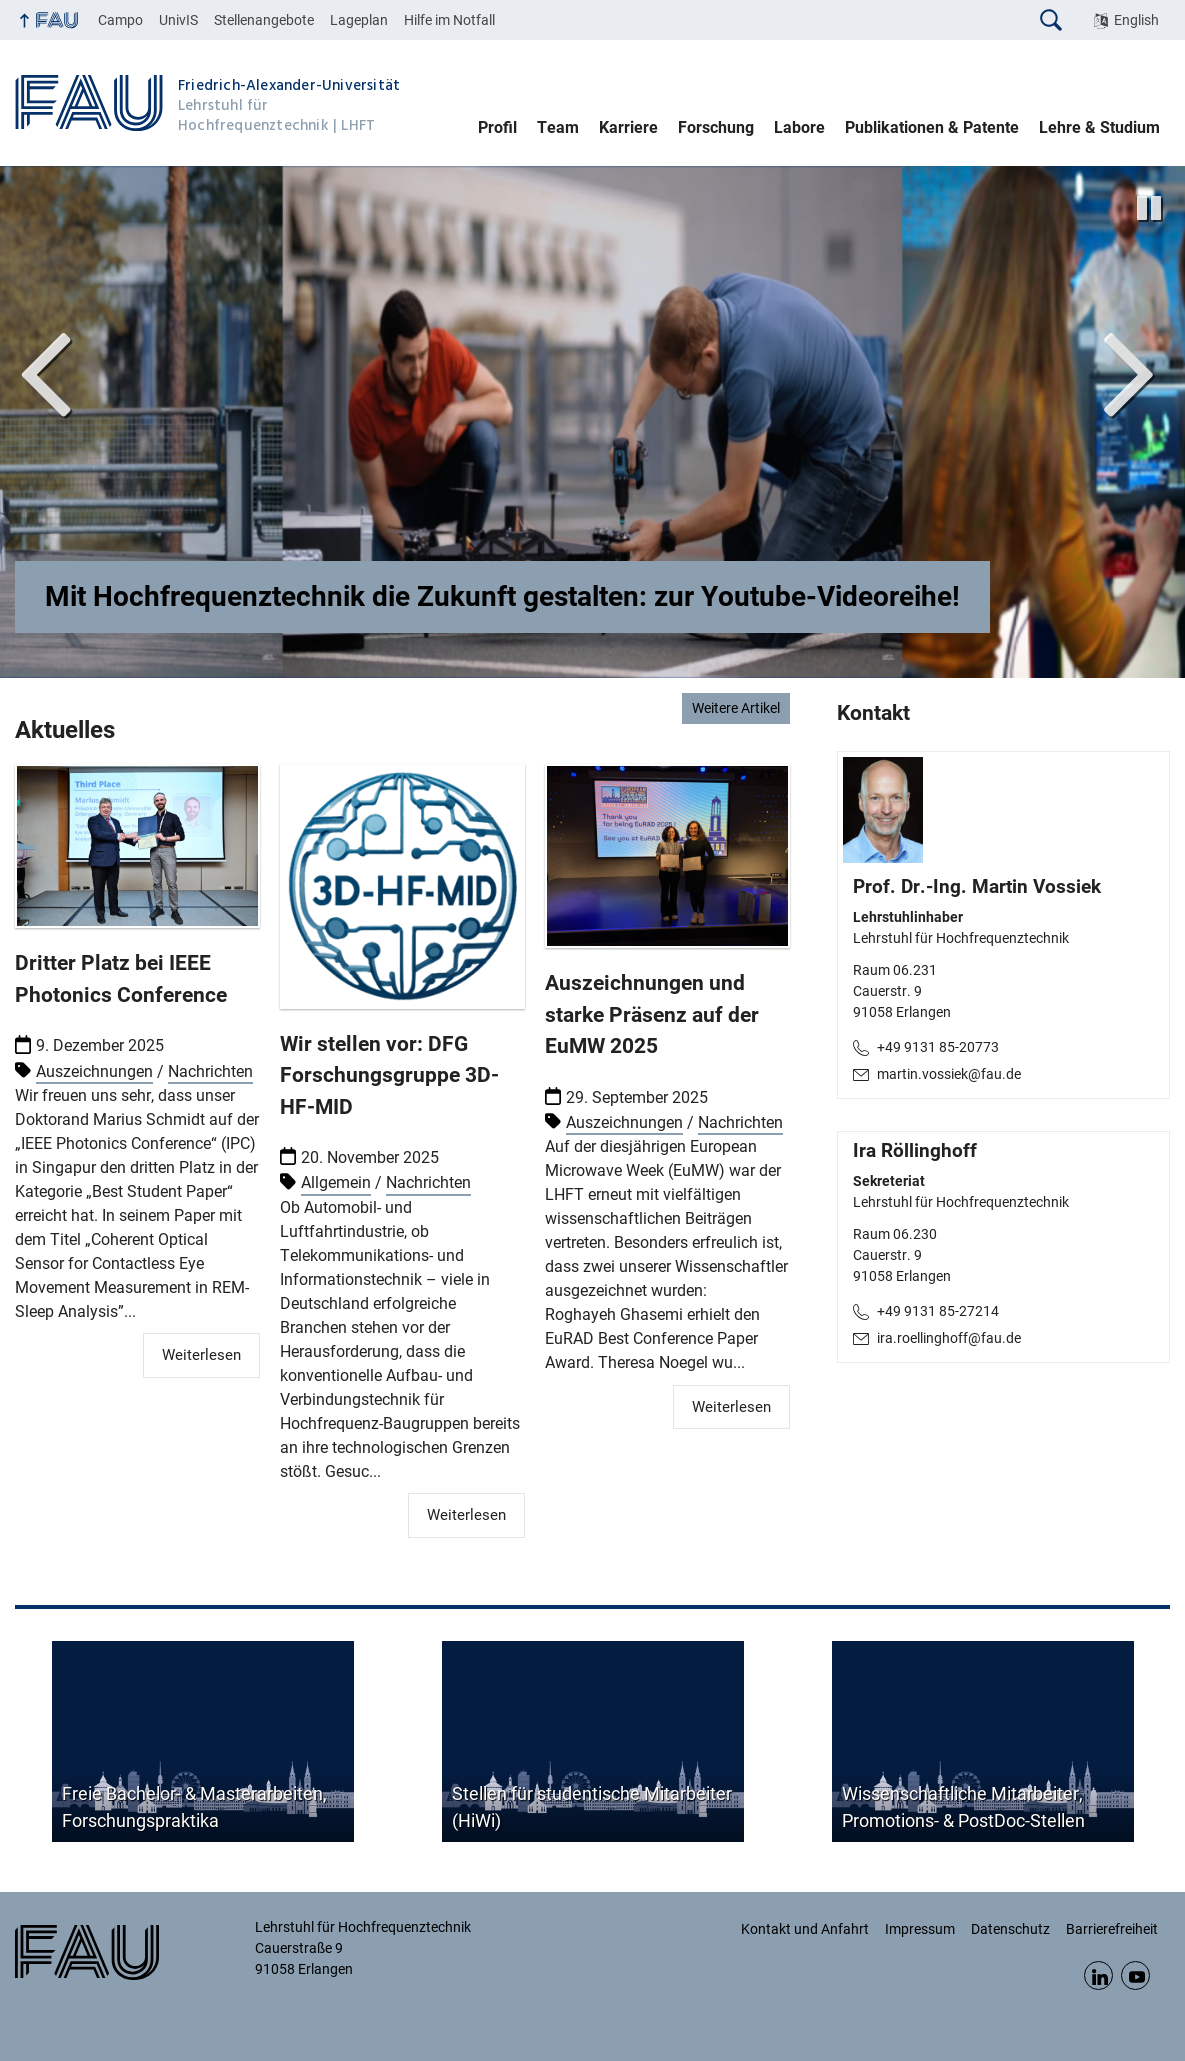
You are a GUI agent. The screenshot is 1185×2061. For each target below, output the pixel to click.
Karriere (628, 127)
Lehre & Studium (1099, 127)
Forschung (716, 127)
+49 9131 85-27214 (938, 1311)
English (1136, 20)
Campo (120, 20)
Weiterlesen (201, 1355)
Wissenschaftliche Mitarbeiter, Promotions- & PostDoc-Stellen (963, 1807)
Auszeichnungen (94, 1071)
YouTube (1135, 1975)
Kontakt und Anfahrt (805, 1929)
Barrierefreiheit (1112, 1929)
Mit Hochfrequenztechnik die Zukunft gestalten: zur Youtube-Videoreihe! (502, 596)
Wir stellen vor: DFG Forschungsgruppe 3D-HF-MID (389, 1075)
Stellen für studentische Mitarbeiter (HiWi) (592, 1807)
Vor (45, 369)
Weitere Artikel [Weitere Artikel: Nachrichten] (736, 708)
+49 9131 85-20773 (938, 1047)
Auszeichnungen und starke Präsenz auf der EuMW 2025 (652, 1014)
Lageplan (359, 20)
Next (1130, 369)
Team (558, 127)
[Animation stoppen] (1149, 208)
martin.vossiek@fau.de (949, 1074)
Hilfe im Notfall (449, 20)
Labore (799, 127)
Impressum (920, 1929)
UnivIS (178, 20)
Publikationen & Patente (932, 127)
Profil (497, 127)
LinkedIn (1098, 1975)
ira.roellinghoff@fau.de (949, 1338)
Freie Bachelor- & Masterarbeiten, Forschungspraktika (194, 1807)
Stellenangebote (264, 20)
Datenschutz (1010, 1929)
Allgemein (336, 1183)
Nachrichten (210, 1071)
